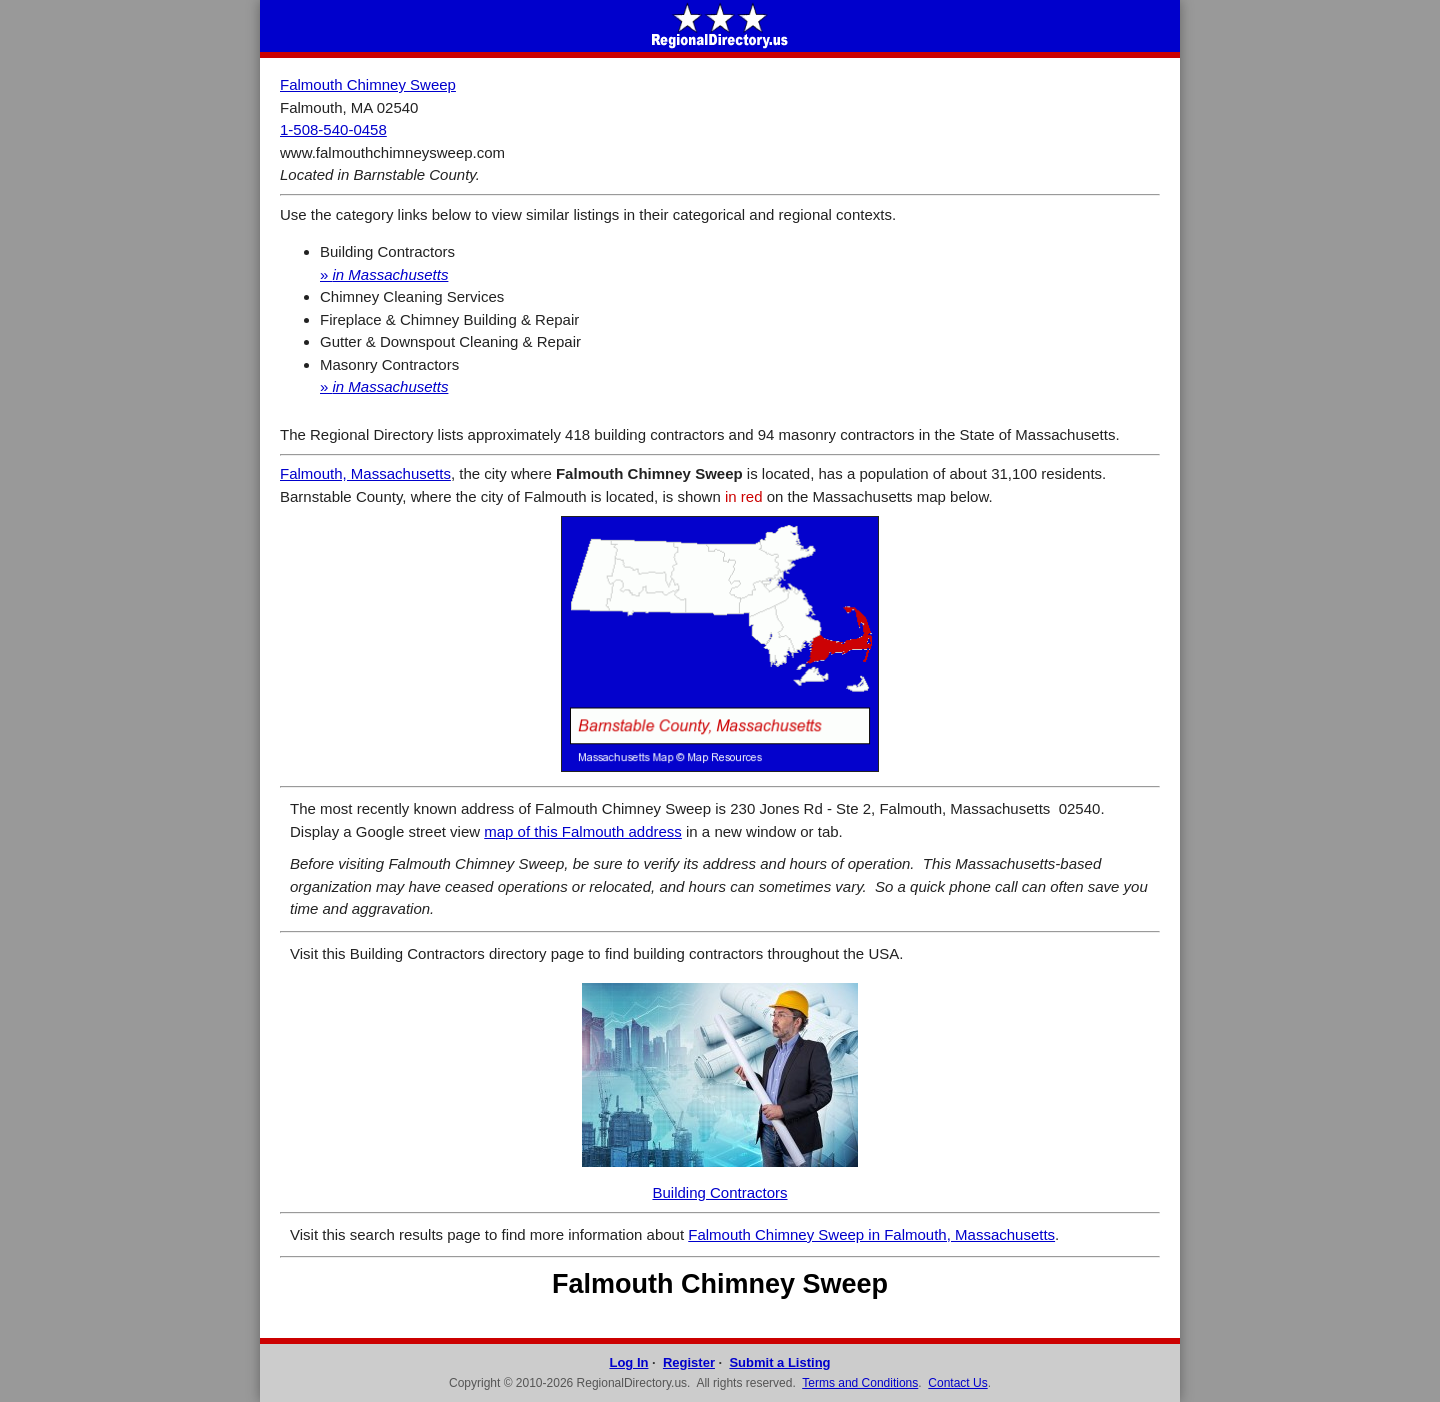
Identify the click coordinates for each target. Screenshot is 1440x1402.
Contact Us (957, 1383)
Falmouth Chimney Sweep (368, 84)
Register (689, 1362)
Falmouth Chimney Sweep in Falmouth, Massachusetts (871, 1234)
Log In (628, 1362)
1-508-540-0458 (333, 129)
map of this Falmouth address (583, 831)
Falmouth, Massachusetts (365, 473)
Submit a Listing (779, 1362)
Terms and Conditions (860, 1383)
